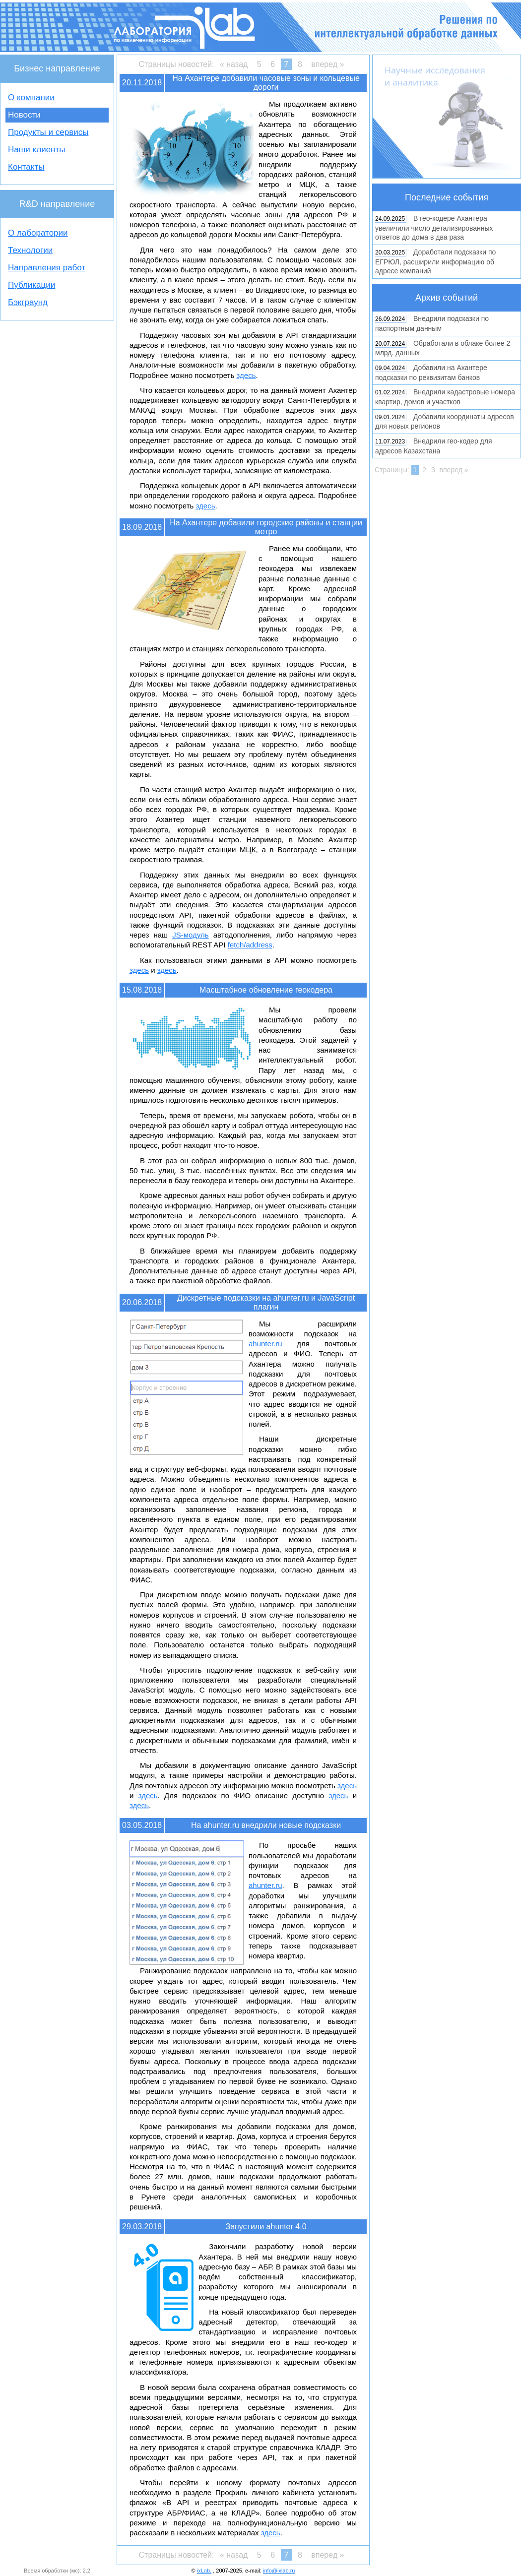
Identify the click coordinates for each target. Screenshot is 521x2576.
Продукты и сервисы (48, 132)
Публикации (31, 285)
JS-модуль (190, 935)
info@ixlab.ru (279, 2571)
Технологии (30, 250)
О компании (31, 97)
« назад (234, 64)
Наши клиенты (36, 149)
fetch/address (250, 945)
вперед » (327, 64)
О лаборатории (38, 233)
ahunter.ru (265, 1343)
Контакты (26, 167)
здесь (246, 375)
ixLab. (204, 2571)
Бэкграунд (28, 302)
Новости (24, 115)
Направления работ (46, 267)
